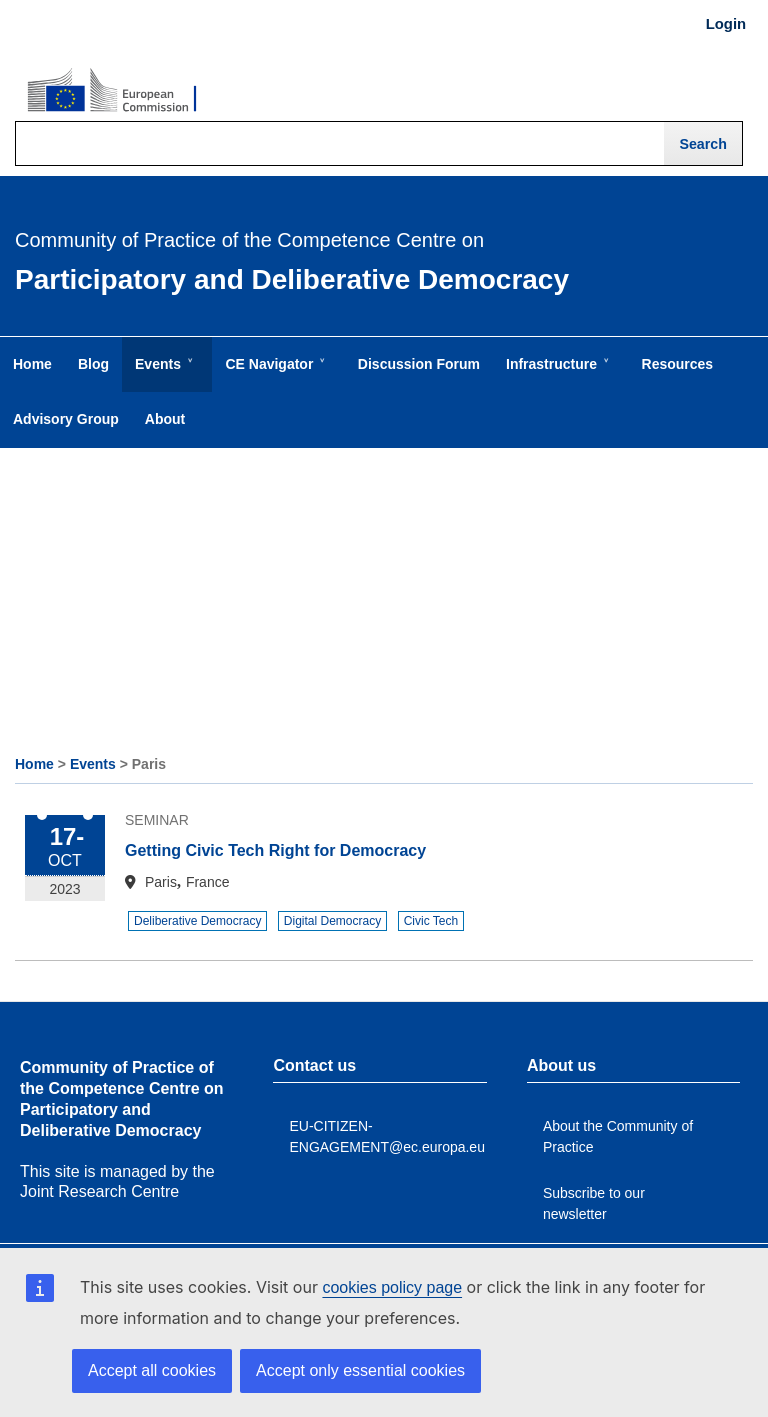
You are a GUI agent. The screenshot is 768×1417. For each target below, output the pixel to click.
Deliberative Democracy (197, 921)
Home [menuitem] (32, 364)
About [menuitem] (165, 419)
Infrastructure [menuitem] (555, 374)
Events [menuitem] (162, 374)
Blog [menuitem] (93, 364)
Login (726, 24)
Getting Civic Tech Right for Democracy (275, 850)
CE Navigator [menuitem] (273, 374)
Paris (161, 882)
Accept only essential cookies (360, 1370)
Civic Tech (431, 921)
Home (34, 764)
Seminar (157, 820)
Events (93, 764)
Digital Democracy (332, 921)
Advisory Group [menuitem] (66, 419)
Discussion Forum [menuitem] (419, 364)
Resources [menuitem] (678, 364)
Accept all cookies (152, 1370)
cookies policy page (392, 1287)
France (208, 882)
